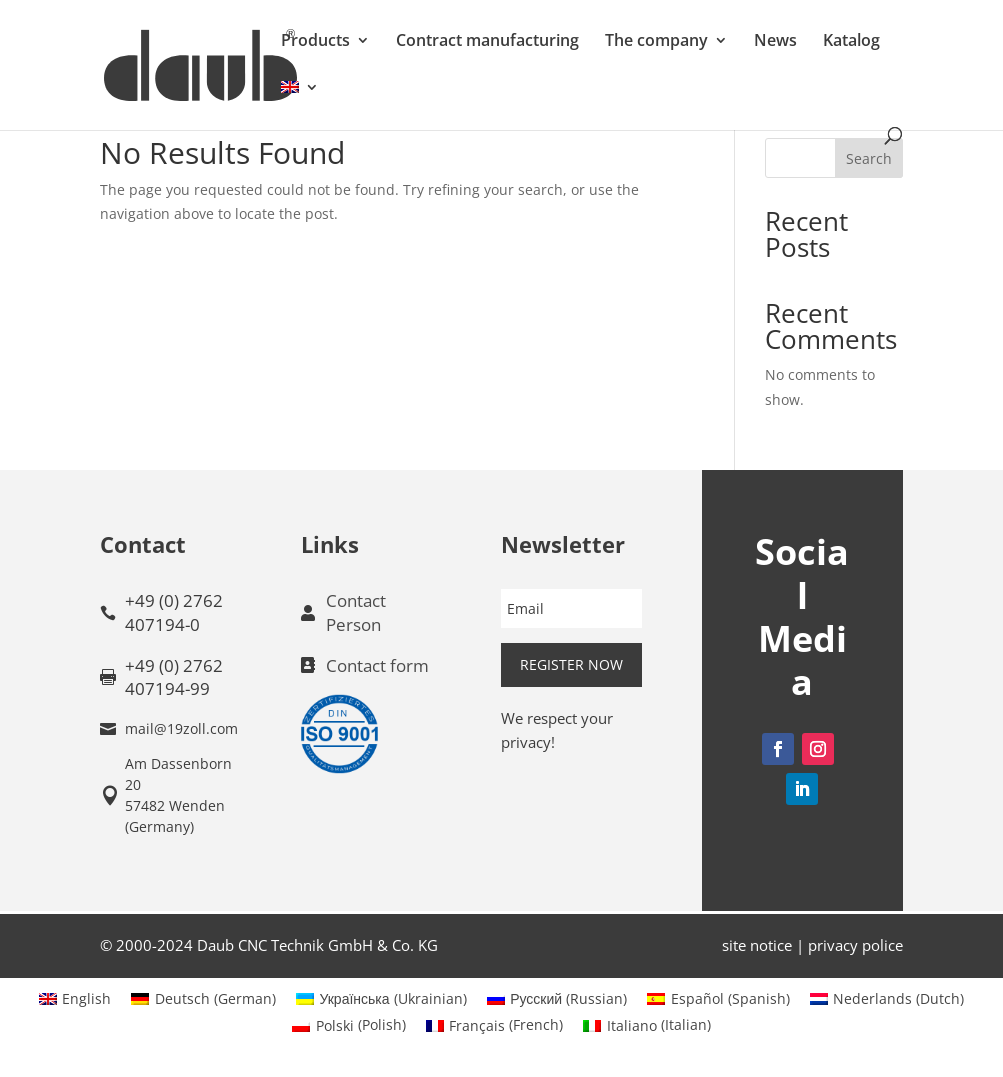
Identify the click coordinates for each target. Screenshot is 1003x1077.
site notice (757, 945)
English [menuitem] (86, 998)
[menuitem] (300, 103)
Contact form (377, 665)
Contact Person (356, 612)
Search (869, 158)
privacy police (855, 945)
